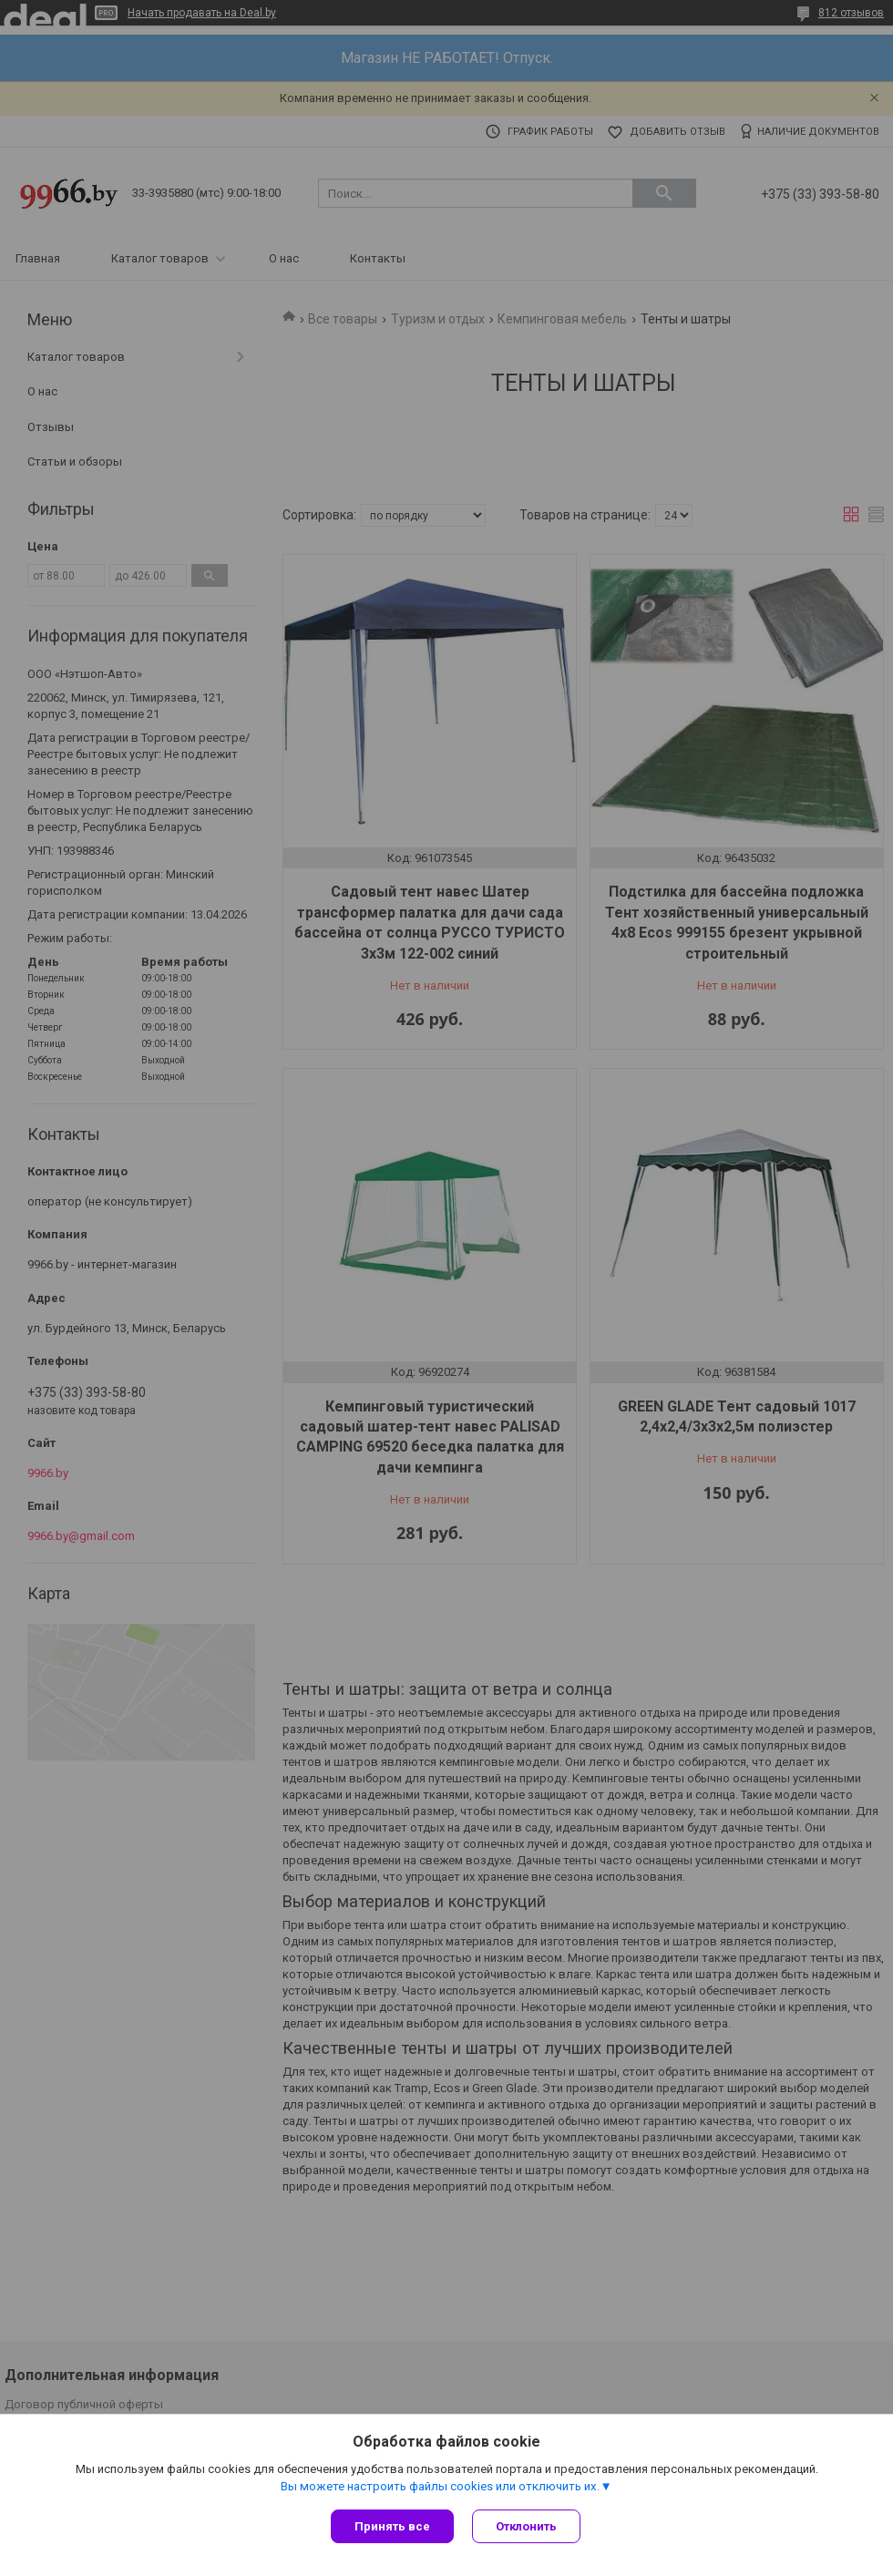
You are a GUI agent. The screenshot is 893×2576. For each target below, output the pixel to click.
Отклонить (526, 2526)
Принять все (392, 2526)
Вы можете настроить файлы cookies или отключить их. (440, 2486)
